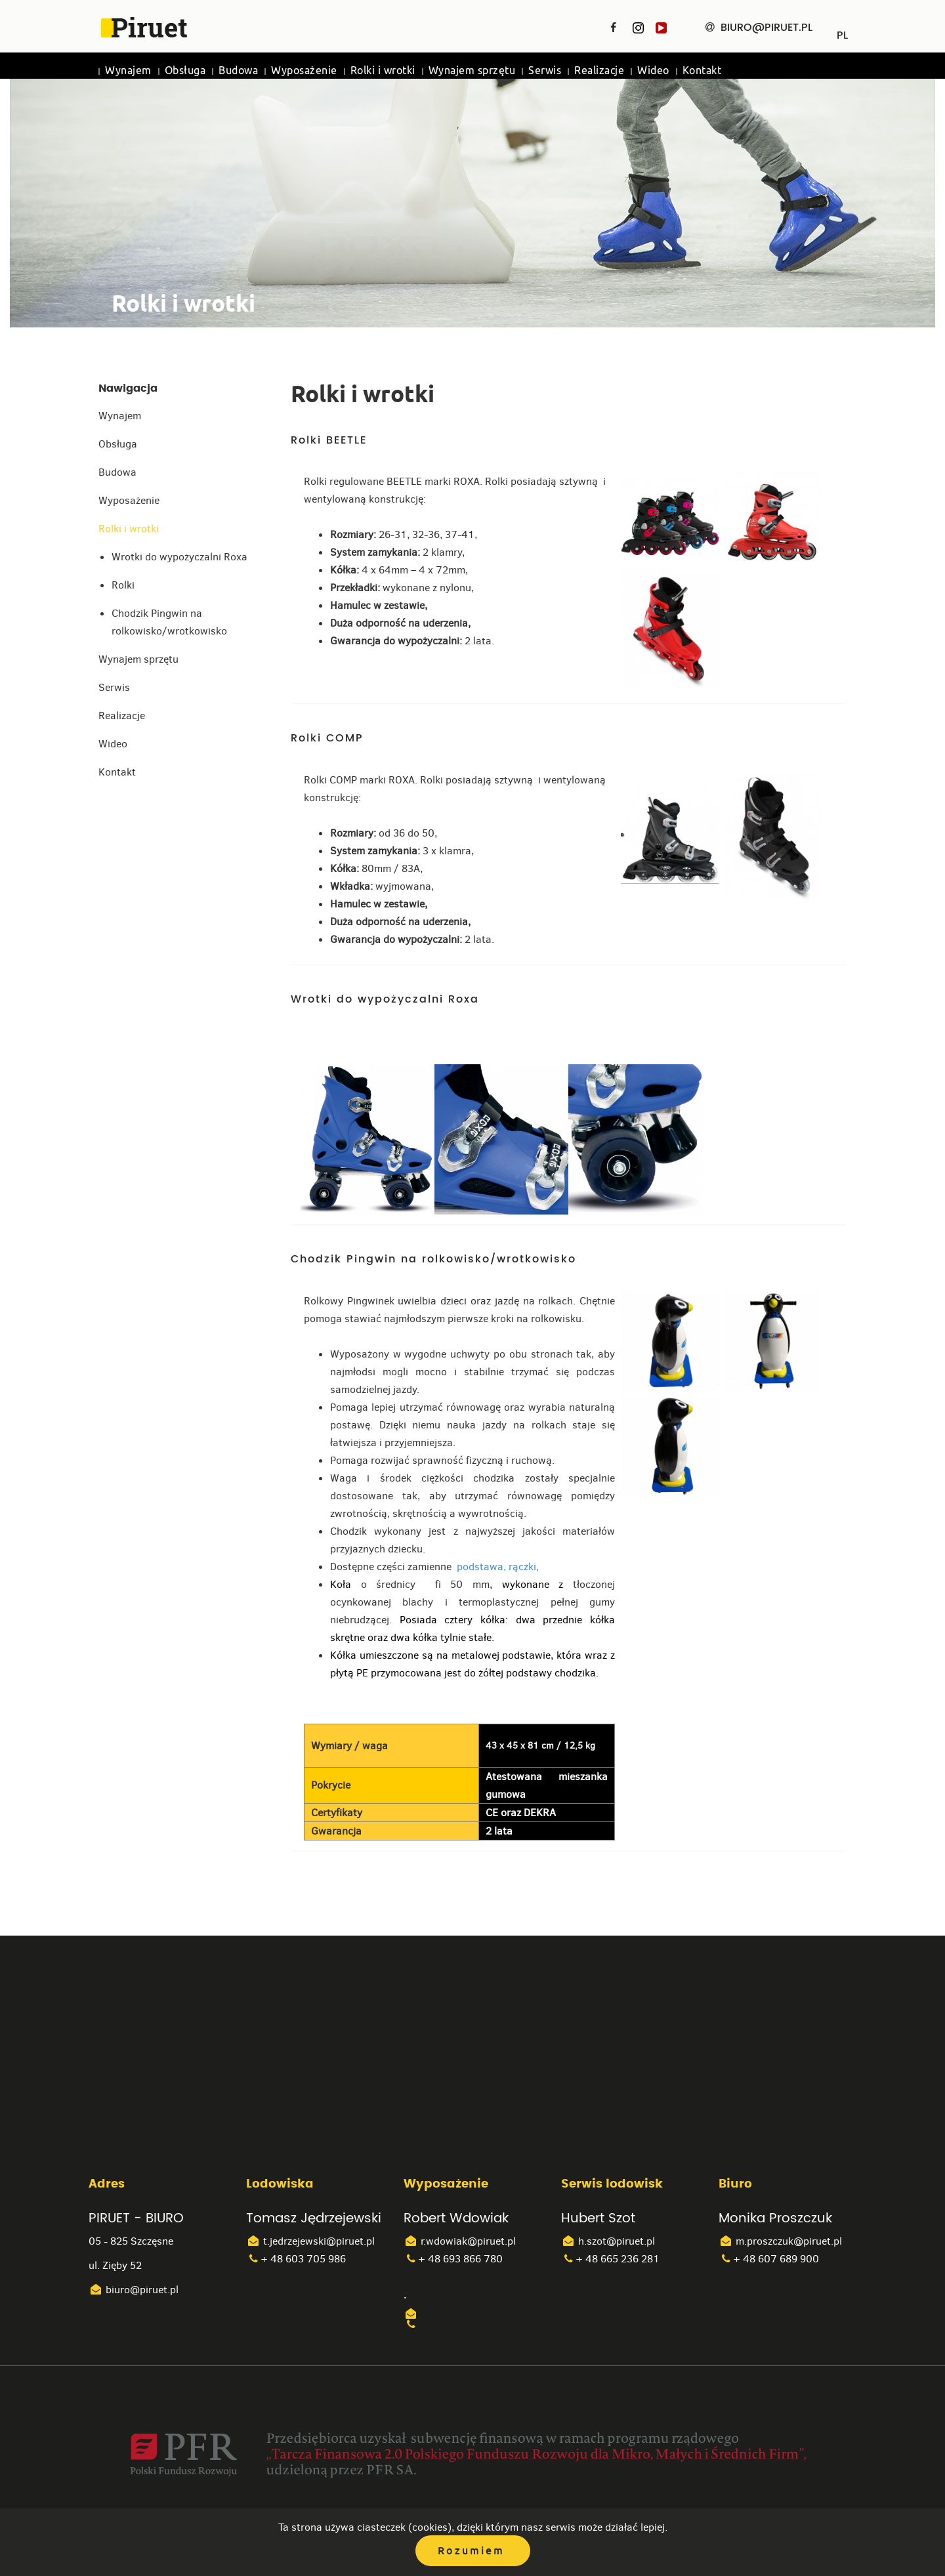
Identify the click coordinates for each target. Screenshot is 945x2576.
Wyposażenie (304, 70)
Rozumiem (471, 2551)
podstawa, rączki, (496, 1566)
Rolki (123, 585)
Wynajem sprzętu (472, 70)
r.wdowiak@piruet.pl (460, 2241)
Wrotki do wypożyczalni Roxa (179, 557)
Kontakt (702, 70)
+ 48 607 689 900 (769, 2259)
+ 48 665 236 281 (610, 2259)
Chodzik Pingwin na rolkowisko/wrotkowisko (169, 622)
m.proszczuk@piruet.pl (780, 2241)
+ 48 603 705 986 (296, 2259)
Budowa (238, 70)
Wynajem (128, 70)
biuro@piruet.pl (133, 2289)
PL (842, 30)
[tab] (569, 446)
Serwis (544, 70)
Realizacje (599, 70)
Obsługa (185, 70)
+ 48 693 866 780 (453, 2259)
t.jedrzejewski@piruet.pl (310, 2241)
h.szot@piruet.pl (608, 2241)
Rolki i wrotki (382, 70)
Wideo (653, 70)
